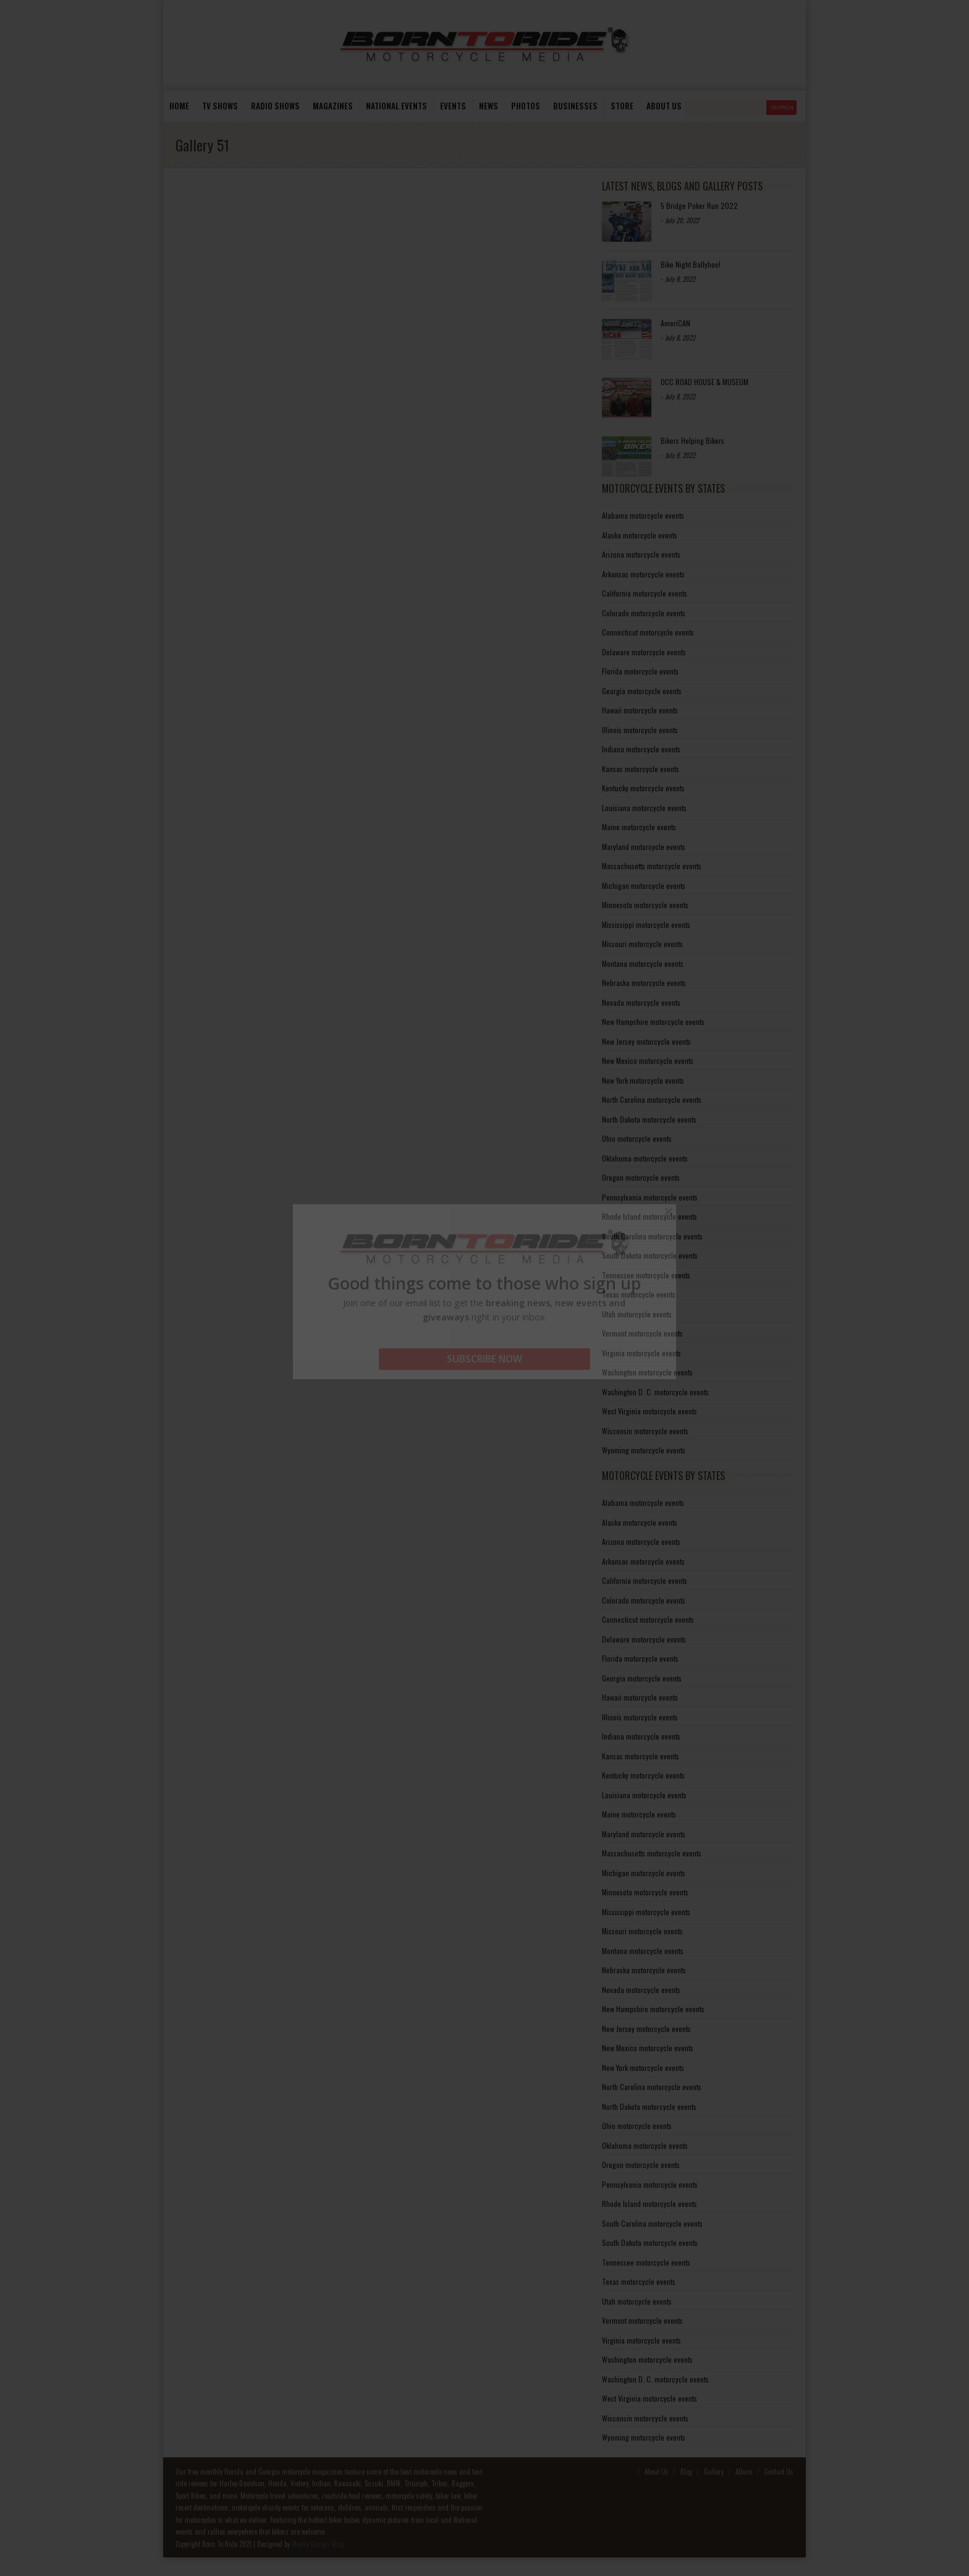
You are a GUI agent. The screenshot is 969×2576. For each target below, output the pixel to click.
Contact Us (778, 2471)
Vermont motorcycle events (642, 1333)
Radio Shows (275, 106)
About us (664, 106)
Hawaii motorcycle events (640, 710)
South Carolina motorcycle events (652, 1236)
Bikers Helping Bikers (692, 440)
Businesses (575, 106)
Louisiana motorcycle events (644, 807)
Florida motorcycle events (640, 671)
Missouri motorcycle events (642, 943)
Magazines (333, 106)
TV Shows (220, 106)
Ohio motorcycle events (637, 1138)
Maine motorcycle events (639, 827)
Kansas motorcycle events (640, 768)
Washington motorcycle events (647, 1372)
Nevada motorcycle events (641, 1002)
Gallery (714, 2471)
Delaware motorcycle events (644, 652)
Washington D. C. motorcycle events (655, 1392)
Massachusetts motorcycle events (651, 866)
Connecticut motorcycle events (648, 632)
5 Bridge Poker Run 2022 (699, 205)
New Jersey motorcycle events (646, 1041)
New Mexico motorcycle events (647, 1060)
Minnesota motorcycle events (645, 904)
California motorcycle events (644, 593)
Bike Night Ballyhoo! (691, 264)
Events (453, 106)
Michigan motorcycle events (643, 885)
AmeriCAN (675, 323)
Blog (686, 2471)
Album (744, 2471)
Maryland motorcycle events (643, 846)
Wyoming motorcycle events (643, 1450)
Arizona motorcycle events (641, 554)
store (622, 106)
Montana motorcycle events (642, 963)
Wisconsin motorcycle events (645, 1431)
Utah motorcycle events (637, 1314)
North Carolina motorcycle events (651, 1099)
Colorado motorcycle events (643, 613)
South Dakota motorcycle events (650, 1255)
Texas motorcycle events (638, 1294)
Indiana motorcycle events (641, 749)
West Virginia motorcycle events (649, 1411)
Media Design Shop (318, 2544)
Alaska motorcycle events (639, 535)
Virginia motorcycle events (641, 1353)
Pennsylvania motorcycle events (650, 1197)
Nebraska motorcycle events (644, 982)
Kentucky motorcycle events (643, 788)
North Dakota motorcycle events (649, 1119)
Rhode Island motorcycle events (649, 1216)
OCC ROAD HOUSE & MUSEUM (704, 381)
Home (179, 106)
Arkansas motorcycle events (643, 574)
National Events (396, 106)
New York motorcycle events (643, 1080)
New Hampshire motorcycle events (653, 1021)
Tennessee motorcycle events (646, 1275)
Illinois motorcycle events (640, 730)
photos (525, 106)
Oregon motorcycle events (641, 1177)
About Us (657, 2471)
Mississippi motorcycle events (646, 924)
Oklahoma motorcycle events (645, 1158)
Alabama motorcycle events (643, 515)
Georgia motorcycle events (642, 691)
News (488, 106)
